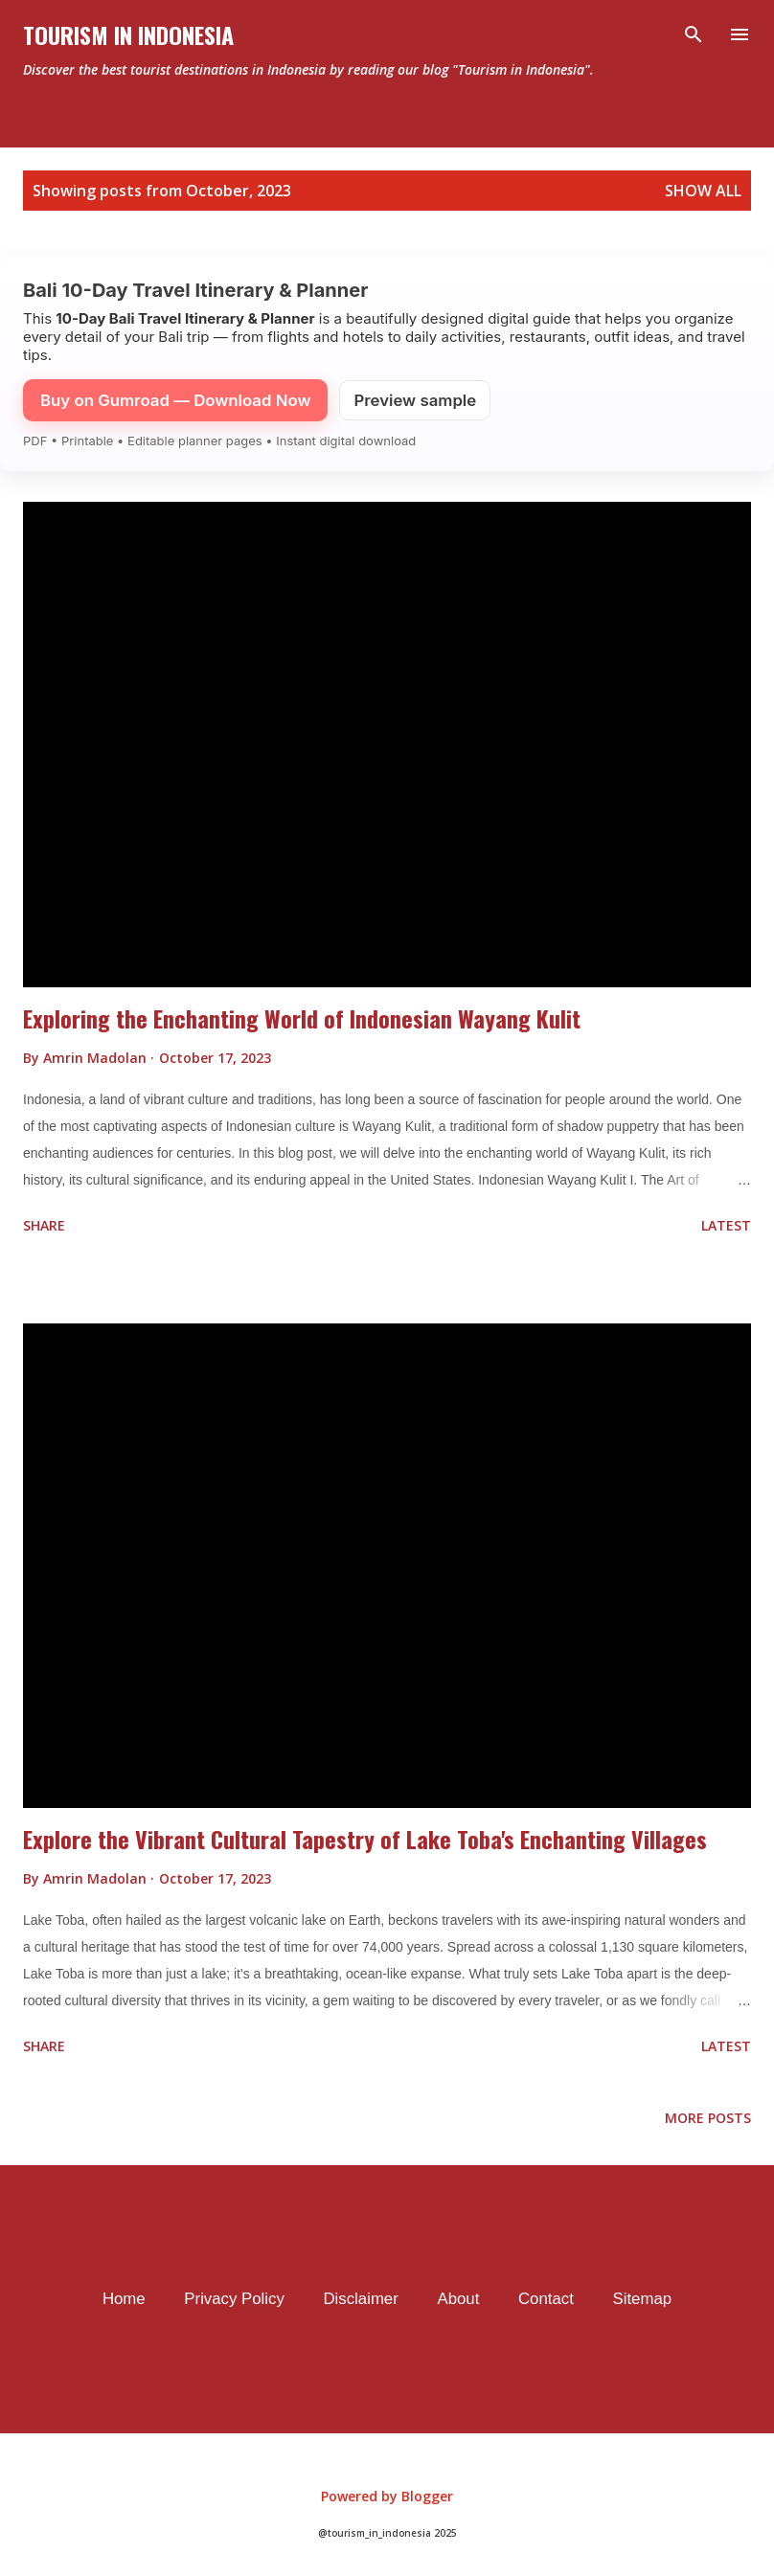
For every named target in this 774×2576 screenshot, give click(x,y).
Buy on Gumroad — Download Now (175, 400)
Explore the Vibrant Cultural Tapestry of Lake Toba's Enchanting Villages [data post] (365, 1838)
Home (124, 2299)
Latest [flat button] (726, 1225)
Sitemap (642, 2299)
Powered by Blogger (387, 2496)
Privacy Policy (234, 2299)
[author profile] (96, 1058)
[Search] (693, 34)
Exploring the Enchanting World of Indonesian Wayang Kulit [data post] (301, 1018)
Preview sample (414, 400)
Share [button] (44, 1225)
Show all (703, 190)
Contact (546, 2299)
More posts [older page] (708, 2118)
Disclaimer (360, 2299)
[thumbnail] (387, 744)
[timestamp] (215, 1058)
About (458, 2299)
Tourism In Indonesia (128, 34)
